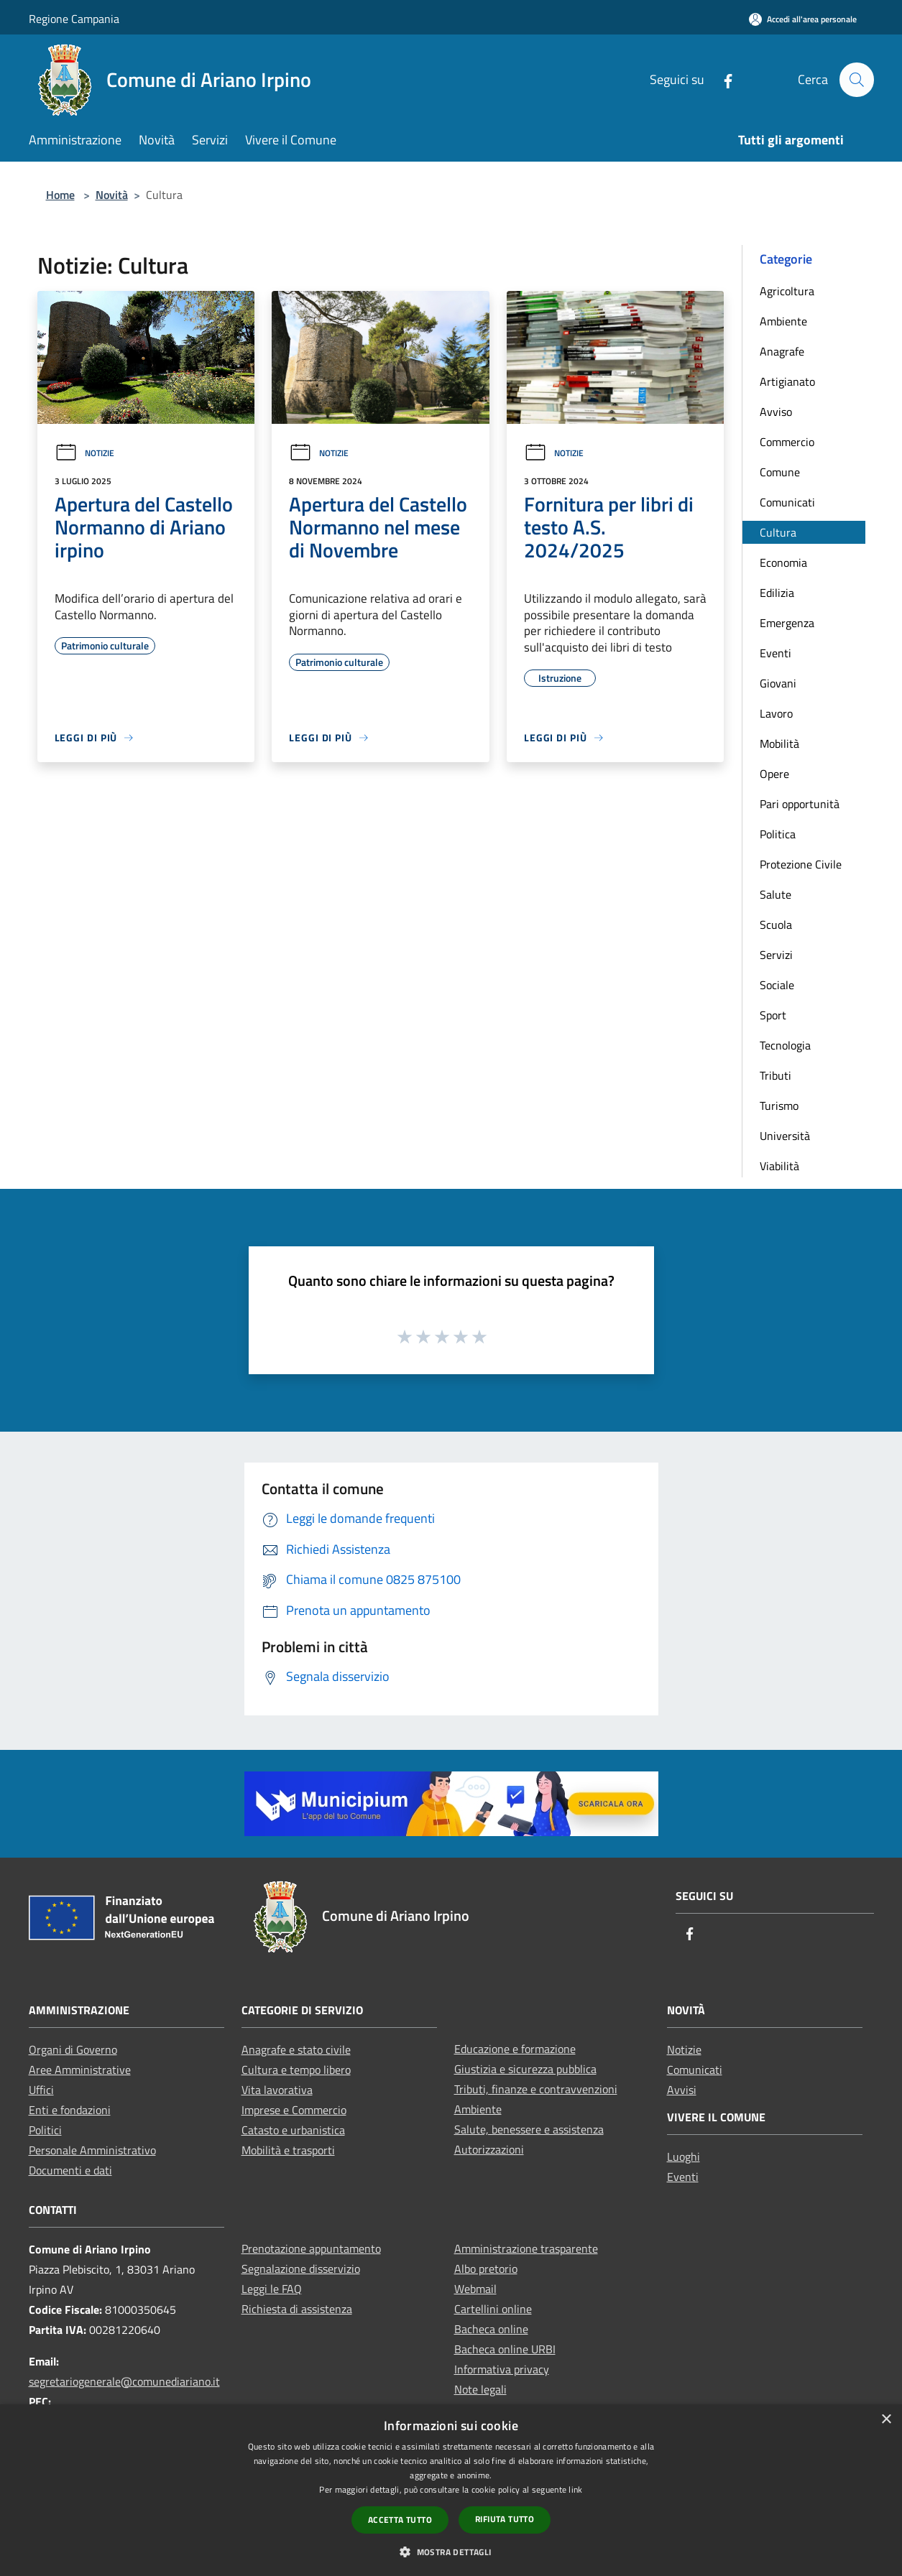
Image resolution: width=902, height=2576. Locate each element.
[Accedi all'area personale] (803, 19)
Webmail (475, 2288)
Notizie (84, 453)
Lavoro (776, 713)
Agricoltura (787, 291)
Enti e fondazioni (70, 2109)
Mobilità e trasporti (288, 2150)
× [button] (885, 2419)
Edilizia (777, 592)
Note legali (480, 2389)
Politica (778, 834)
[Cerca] (856, 79)
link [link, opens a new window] (575, 2489)
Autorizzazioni (489, 2149)
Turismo (779, 1105)
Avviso (776, 411)
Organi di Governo (73, 2049)
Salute (775, 894)
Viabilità (779, 1166)
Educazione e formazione (515, 2048)
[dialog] (451, 2490)
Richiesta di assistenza (296, 2308)
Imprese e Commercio (293, 2109)
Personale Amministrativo (92, 2150)
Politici (45, 2130)
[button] (450, 2551)
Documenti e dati (70, 2170)
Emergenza (787, 622)
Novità (112, 194)
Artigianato (787, 381)
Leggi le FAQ (271, 2288)
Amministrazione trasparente (526, 2248)
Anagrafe (782, 351)
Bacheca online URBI (505, 2349)
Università (785, 1135)
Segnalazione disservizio (300, 2268)
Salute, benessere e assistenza (529, 2129)
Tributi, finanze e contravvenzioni (535, 2089)
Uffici (41, 2089)
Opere (774, 773)
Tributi (775, 1075)
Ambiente (783, 321)
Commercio (787, 441)
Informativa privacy (501, 2369)
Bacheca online (491, 2329)
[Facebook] (722, 79)
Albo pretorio (485, 2268)
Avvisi (681, 2089)
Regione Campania (74, 18)
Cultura (778, 532)
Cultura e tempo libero (296, 2069)
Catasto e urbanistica (293, 2130)
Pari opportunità (799, 803)
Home (60, 194)
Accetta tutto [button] (400, 2519)
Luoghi (683, 2156)
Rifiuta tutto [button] (504, 2519)
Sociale (777, 984)
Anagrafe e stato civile (296, 2049)
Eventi (775, 653)
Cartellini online (493, 2308)
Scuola (776, 924)
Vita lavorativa (277, 2089)
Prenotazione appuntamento (311, 2248)
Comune (780, 472)
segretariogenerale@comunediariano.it (124, 2381)
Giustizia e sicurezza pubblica (525, 2068)
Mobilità (779, 743)
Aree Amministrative (80, 2069)
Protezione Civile (801, 864)
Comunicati (787, 502)
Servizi (776, 954)
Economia (783, 562)
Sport (773, 1015)
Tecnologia (785, 1045)
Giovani (778, 683)
